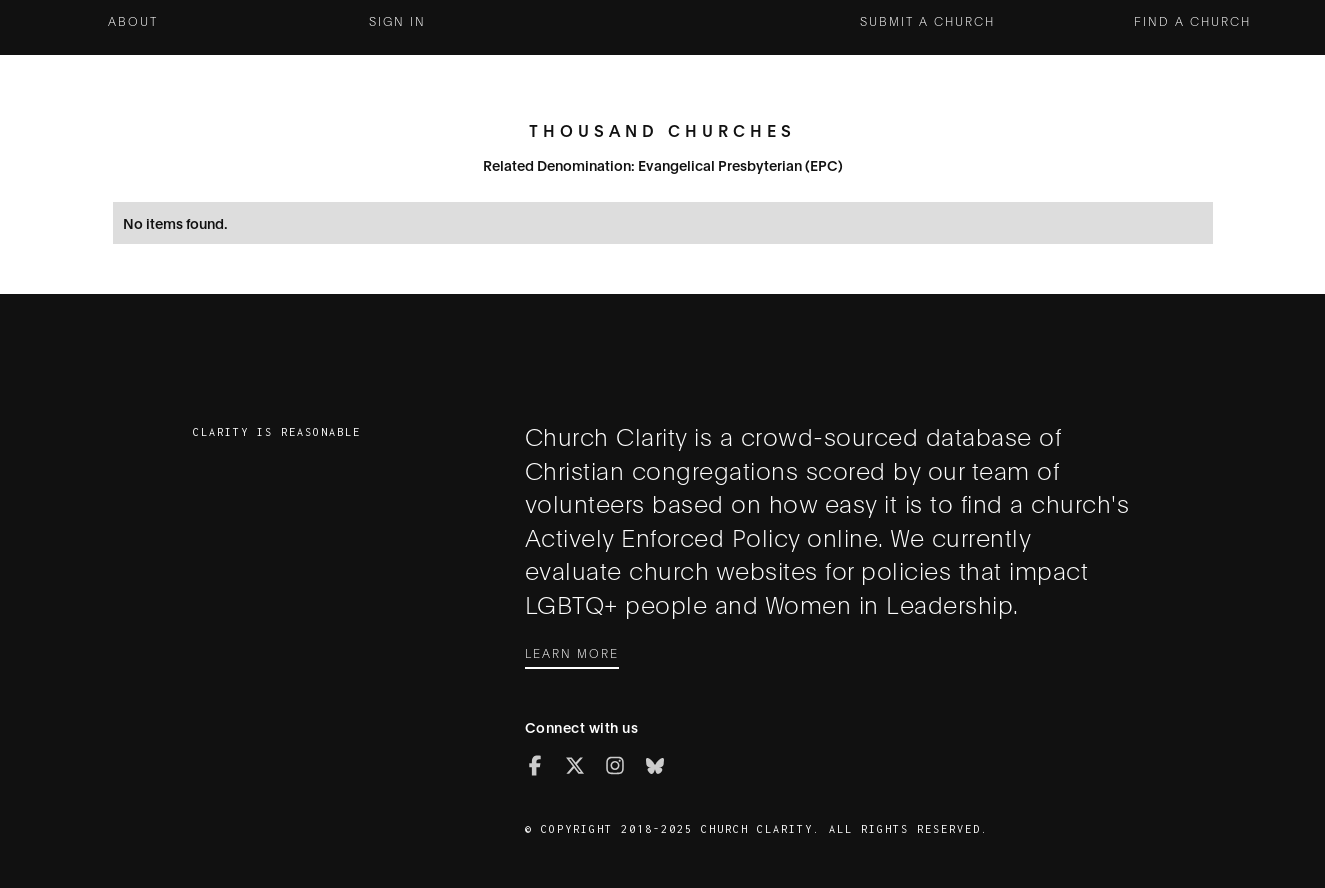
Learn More (572, 652)
